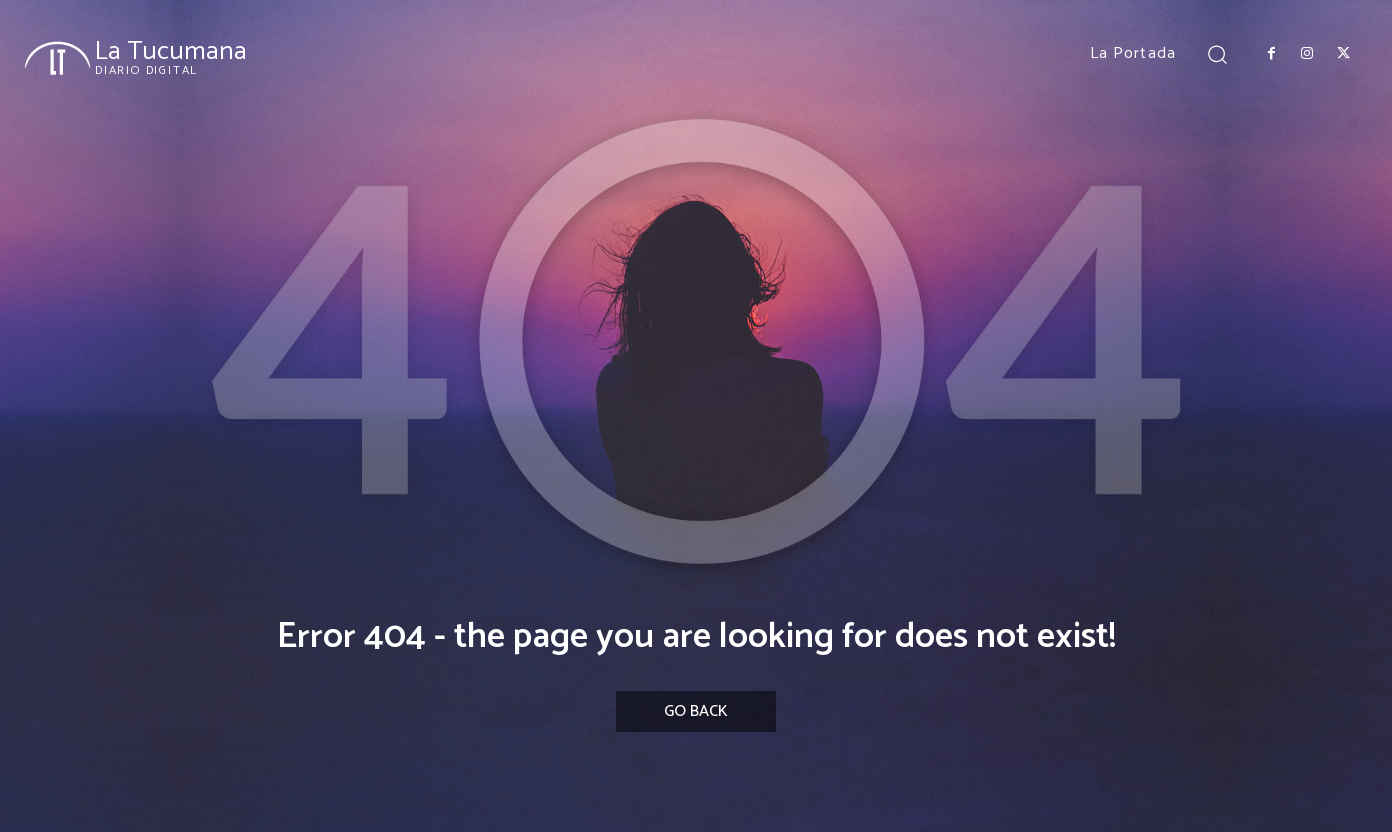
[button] (1217, 53)
